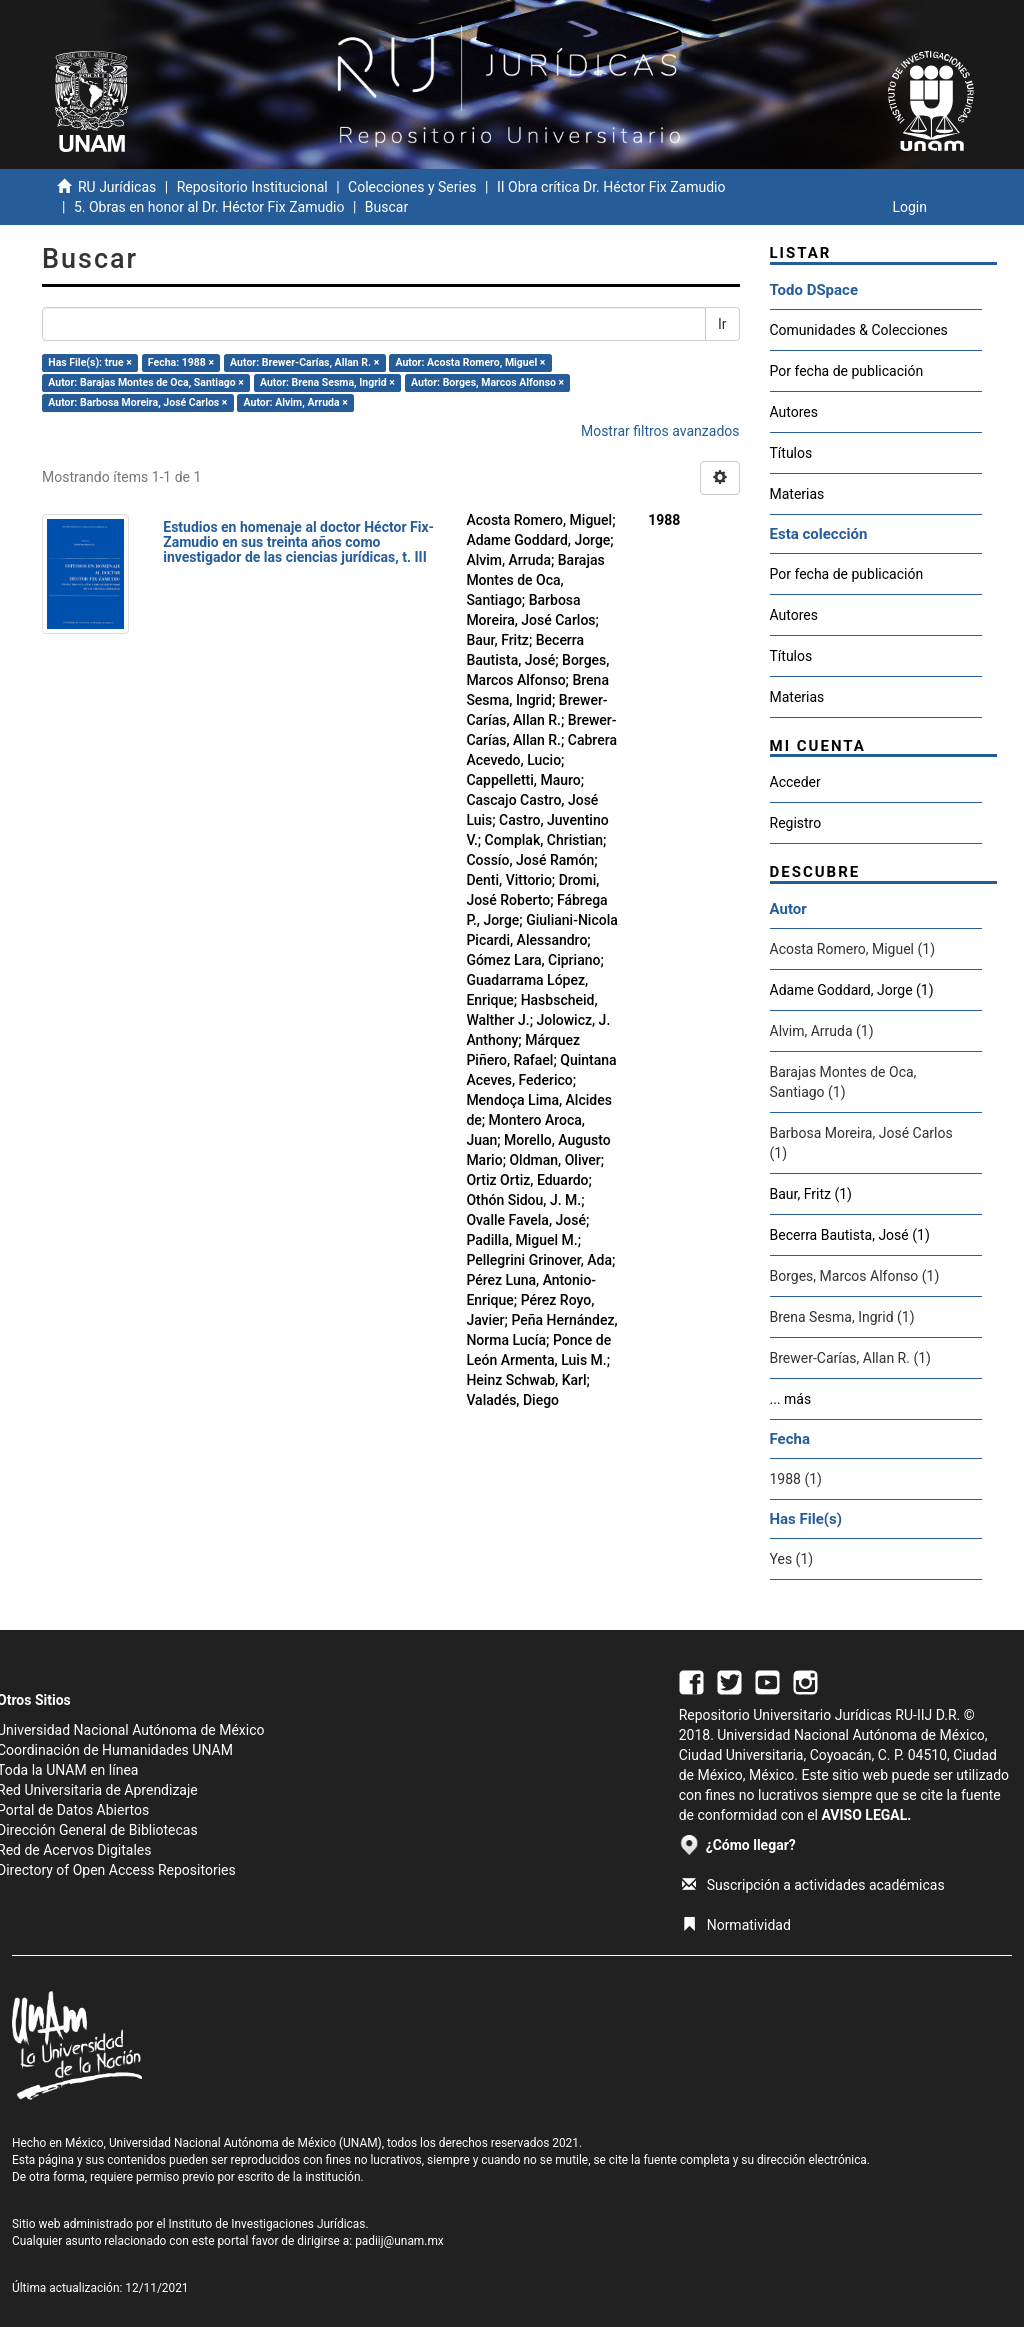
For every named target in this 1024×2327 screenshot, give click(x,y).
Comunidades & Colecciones (859, 330)
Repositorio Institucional (252, 187)
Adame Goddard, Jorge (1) (852, 990)
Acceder (795, 782)
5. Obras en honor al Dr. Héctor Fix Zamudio (209, 207)
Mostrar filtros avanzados (660, 431)
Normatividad (736, 1925)
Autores (794, 412)
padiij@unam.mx (399, 2241)
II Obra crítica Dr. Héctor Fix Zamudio (611, 187)
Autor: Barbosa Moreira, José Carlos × (137, 402)
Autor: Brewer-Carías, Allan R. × (304, 362)
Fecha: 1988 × (181, 362)
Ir (722, 324)
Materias (797, 494)
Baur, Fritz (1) (811, 1194)
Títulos (791, 453)
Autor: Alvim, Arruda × (296, 402)
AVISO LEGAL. (866, 1815)
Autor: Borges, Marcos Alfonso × (487, 382)
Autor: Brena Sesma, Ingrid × (327, 382)
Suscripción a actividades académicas (813, 1885)
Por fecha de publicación (847, 371)
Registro (796, 823)
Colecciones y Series (412, 187)
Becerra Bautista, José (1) (850, 1235)
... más (791, 1399)
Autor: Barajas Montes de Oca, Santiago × (146, 382)
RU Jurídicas (117, 187)
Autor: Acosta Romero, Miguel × (470, 362)
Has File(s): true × (89, 362)
